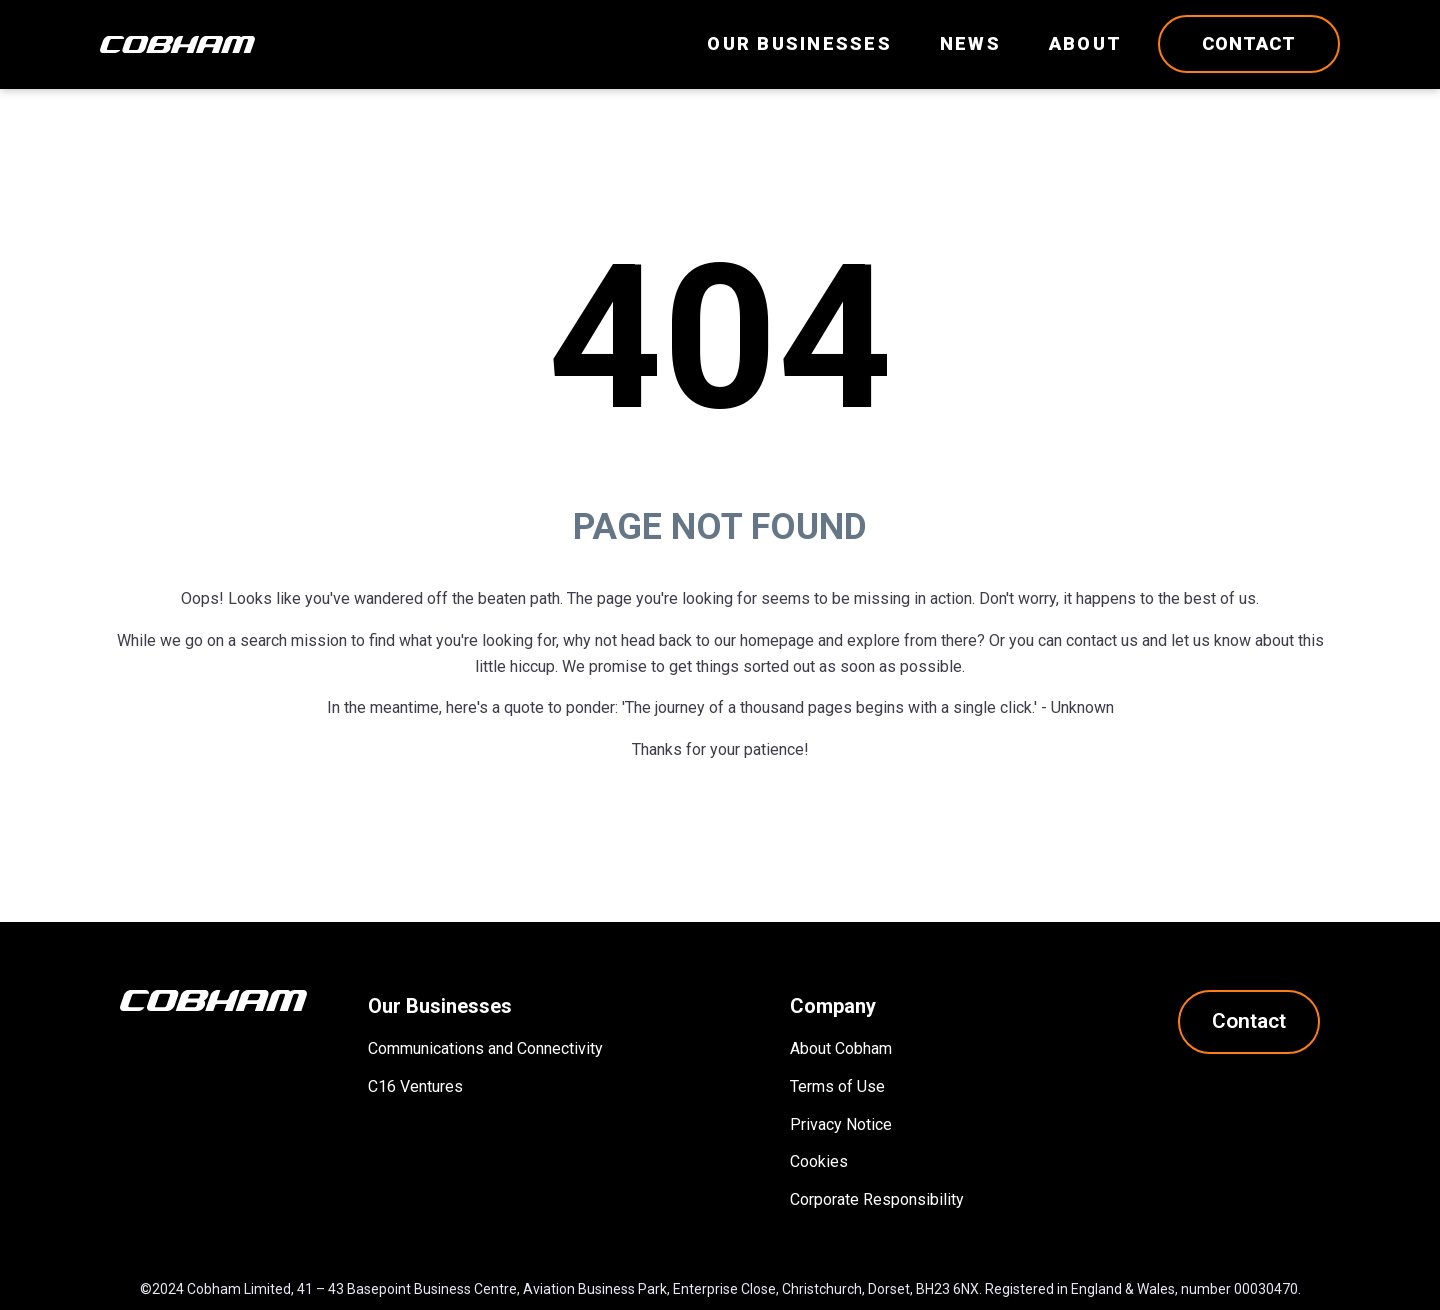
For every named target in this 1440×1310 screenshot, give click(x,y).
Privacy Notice (841, 1124)
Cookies (819, 1161)
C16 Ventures (415, 1086)
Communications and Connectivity (485, 1048)
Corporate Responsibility (877, 1199)
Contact (1249, 43)
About (1085, 43)
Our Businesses (799, 43)
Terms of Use (837, 1086)
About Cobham (841, 1048)
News (970, 43)
